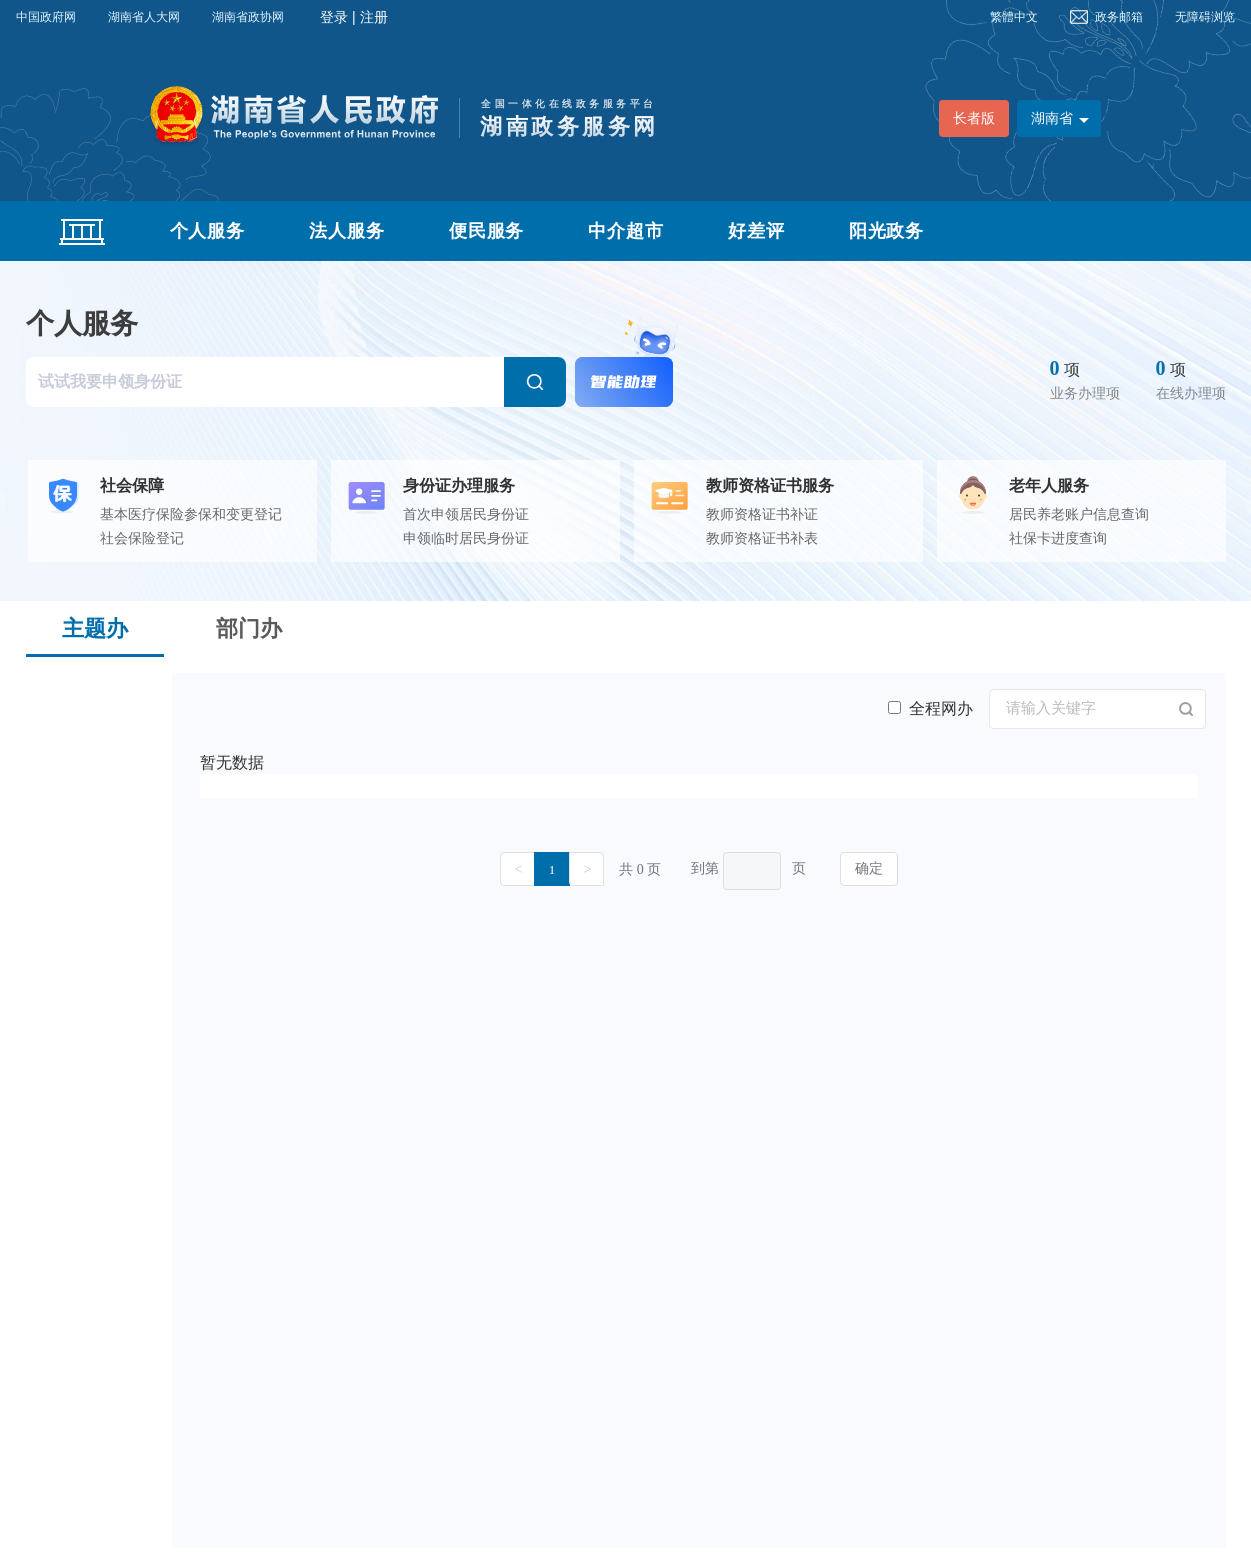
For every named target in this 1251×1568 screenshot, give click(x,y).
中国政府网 (46, 17)
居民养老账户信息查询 (1079, 514)
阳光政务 (887, 231)
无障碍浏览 (1205, 17)
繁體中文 (1014, 17)
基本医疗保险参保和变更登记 (191, 514)
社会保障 (132, 485)
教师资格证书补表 (762, 538)
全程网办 (930, 708)
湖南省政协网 (248, 17)
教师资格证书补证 (762, 514)
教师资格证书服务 (770, 485)
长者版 (974, 118)
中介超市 (626, 231)
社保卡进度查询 (1058, 538)
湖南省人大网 (144, 17)
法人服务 (347, 231)
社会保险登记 (142, 538)
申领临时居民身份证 (466, 538)
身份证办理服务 (459, 485)
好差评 (756, 231)
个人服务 (208, 231)
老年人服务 (1049, 485)
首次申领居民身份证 (466, 514)
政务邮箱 (1119, 17)
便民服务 (487, 231)
